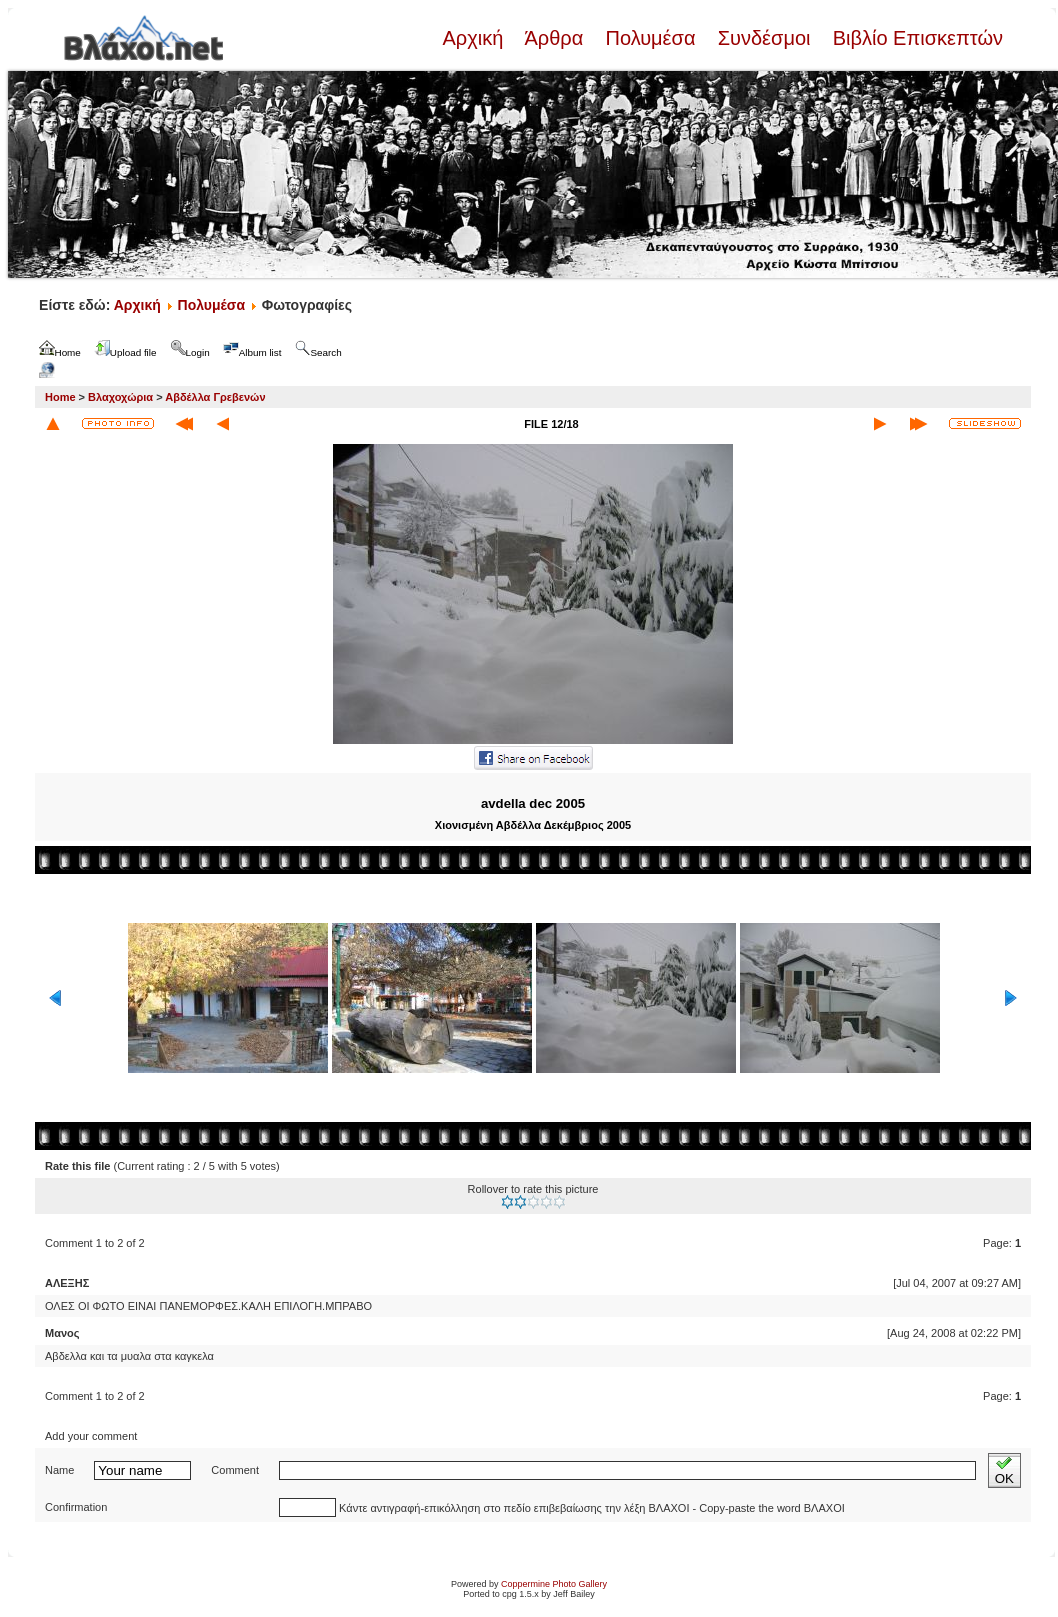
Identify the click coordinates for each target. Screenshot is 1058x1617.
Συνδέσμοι (764, 38)
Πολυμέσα (650, 38)
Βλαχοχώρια (120, 397)
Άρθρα (554, 38)
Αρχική (475, 38)
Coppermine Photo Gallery (554, 1584)
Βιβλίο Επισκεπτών (915, 38)
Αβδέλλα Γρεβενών (215, 397)
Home (60, 397)
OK (1004, 1470)
